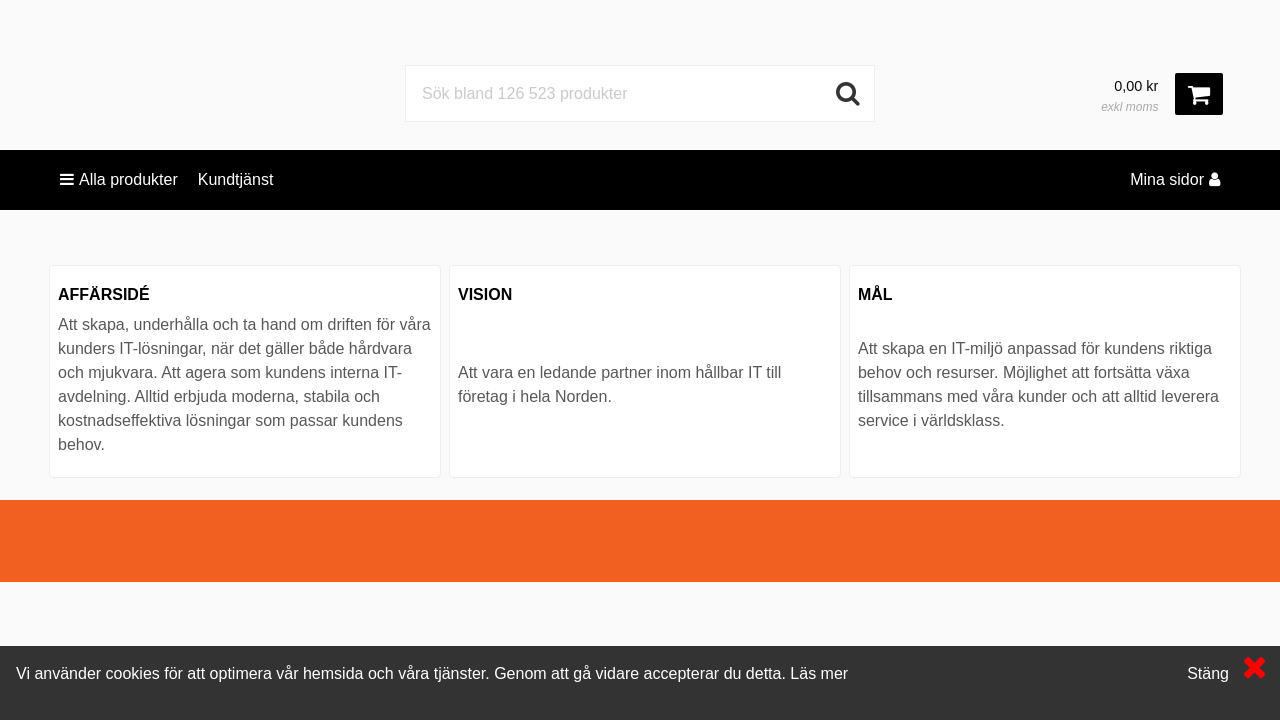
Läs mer (819, 673)
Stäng (1208, 673)
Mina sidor (1175, 179)
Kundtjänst (236, 179)
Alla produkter (119, 179)
